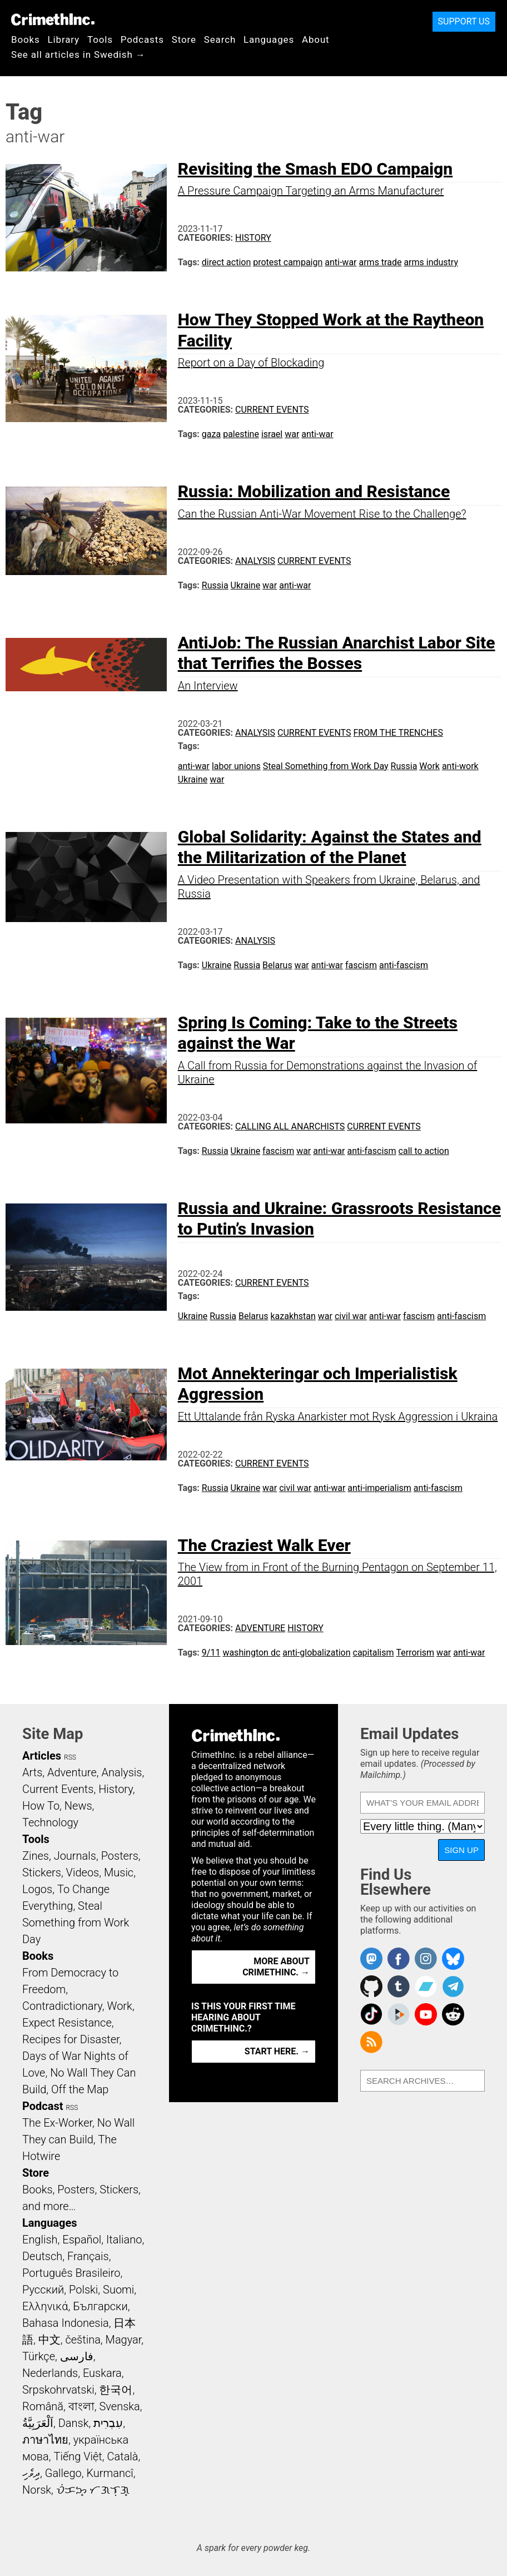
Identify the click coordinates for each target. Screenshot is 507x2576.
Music (118, 1872)
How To (40, 1805)
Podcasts (142, 39)
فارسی (76, 2356)
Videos (83, 1872)
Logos (37, 1889)
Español (81, 2239)
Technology (50, 1822)
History (253, 237)
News (78, 1805)
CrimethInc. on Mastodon (371, 1959)
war (292, 434)
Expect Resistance (67, 2022)
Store (184, 39)
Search (220, 39)
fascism (361, 965)
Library (63, 39)
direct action (226, 262)
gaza (211, 434)
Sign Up (461, 1850)
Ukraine (246, 585)
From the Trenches (398, 732)
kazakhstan (292, 1316)
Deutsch (42, 2256)
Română (42, 2406)
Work (429, 766)
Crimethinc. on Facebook (398, 1959)
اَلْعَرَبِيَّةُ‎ (37, 2423)
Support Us (464, 21)
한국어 (115, 2389)
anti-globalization (316, 1652)
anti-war (340, 262)
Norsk (36, 2489)
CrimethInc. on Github (371, 1986)
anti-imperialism (379, 1488)
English (40, 2239)
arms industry (431, 262)
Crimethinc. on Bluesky (453, 1959)
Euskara (102, 2373)
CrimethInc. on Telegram (453, 1986)
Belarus (277, 965)
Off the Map (79, 2089)
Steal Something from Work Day (326, 766)
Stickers (41, 1872)
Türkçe (38, 2356)
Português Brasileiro (71, 2273)
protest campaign (287, 262)
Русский (43, 2289)
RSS (70, 1757)
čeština (82, 2339)
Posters (119, 1855)
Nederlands (50, 2373)
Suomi (118, 2289)
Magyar (124, 2339)
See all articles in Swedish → (78, 54)
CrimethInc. (53, 19)
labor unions (236, 766)
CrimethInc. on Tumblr (398, 1986)
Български (100, 2306)
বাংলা (81, 2406)
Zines (35, 1855)
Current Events (272, 409)
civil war (351, 1316)
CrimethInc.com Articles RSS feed (371, 2042)
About (316, 39)
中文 (49, 2339)
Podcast (42, 2106)
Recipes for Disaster (71, 2039)
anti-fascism (403, 965)
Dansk (73, 2423)
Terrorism (415, 1652)
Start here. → (277, 2051)
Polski (83, 2289)
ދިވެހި (31, 2473)
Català (122, 2456)
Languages (268, 39)
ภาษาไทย (45, 2439)
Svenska (120, 2406)
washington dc (251, 1652)
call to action (424, 1151)
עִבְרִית (108, 2423)
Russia (215, 585)
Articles (41, 1755)
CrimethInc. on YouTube (426, 2014)
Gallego (63, 2473)
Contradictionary (62, 2006)
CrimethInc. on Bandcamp (426, 1986)
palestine (241, 434)
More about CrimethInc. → (276, 1967)
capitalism (373, 1652)
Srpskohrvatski (58, 2389)
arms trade (380, 262)
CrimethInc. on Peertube (398, 2014)
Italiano (124, 2239)
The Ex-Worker (57, 2122)
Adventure (260, 1628)
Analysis (255, 561)
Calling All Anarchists (290, 1126)
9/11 (211, 1652)
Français (88, 2256)
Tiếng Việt (77, 2456)
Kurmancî (109, 2473)
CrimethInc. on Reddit (453, 2014)
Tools (100, 39)
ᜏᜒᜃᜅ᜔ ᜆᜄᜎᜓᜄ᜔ (93, 2489)
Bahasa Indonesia (65, 2323)
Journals (75, 1855)
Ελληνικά (45, 2306)
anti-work (460, 766)
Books (25, 39)
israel (271, 434)
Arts (32, 1772)
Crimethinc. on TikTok (371, 2014)
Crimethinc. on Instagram (426, 1959)
